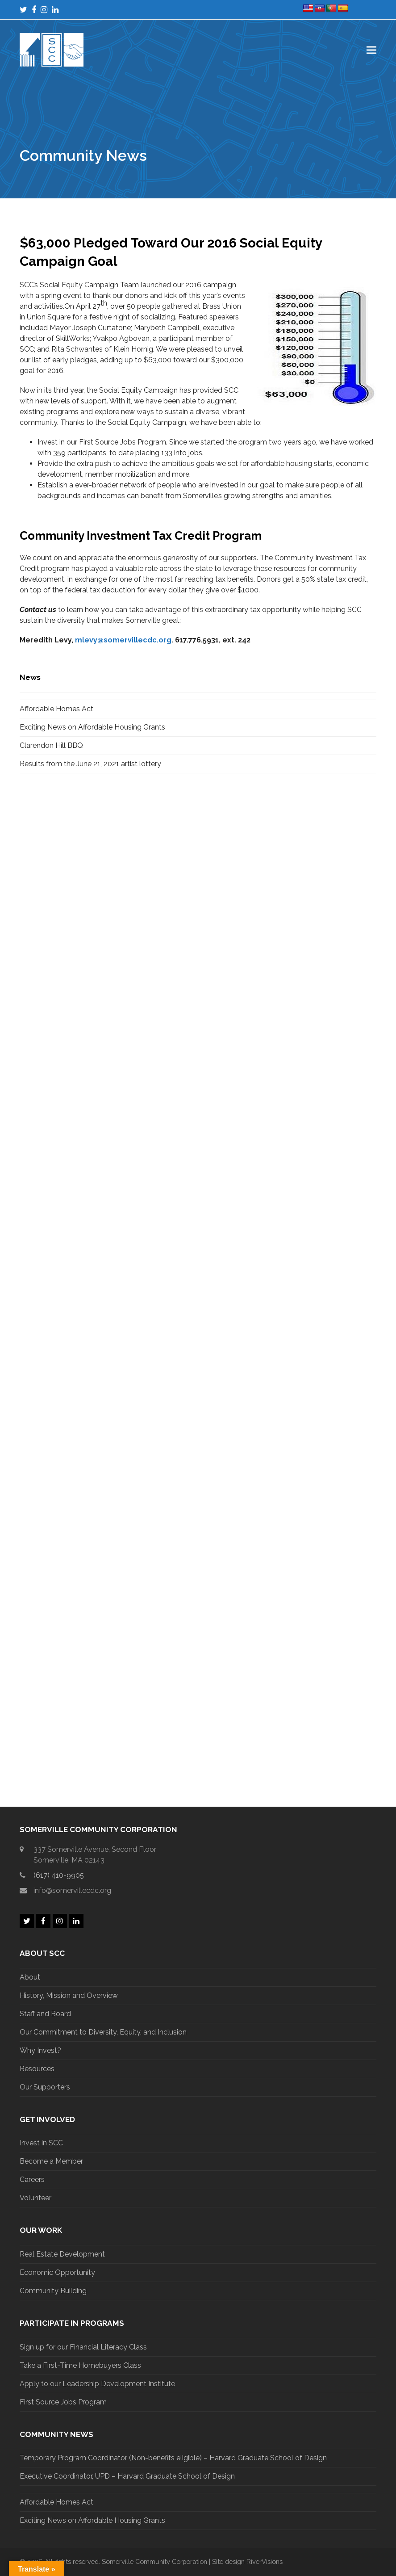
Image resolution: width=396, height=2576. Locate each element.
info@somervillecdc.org (72, 1890)
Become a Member (51, 2161)
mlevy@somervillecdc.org (123, 640)
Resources (37, 2068)
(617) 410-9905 (58, 1875)
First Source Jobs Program (63, 2402)
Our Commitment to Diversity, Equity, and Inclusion (103, 2032)
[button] (371, 50)
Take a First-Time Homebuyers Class (80, 2365)
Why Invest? (40, 2050)
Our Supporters (45, 2087)
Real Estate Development (62, 2254)
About (30, 1977)
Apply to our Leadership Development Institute (97, 2383)
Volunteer (35, 2198)
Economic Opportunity (57, 2272)
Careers (32, 2179)
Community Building (53, 2291)
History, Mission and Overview (69, 1995)
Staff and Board (45, 2014)
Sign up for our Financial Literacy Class (83, 2347)
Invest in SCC (41, 2143)
